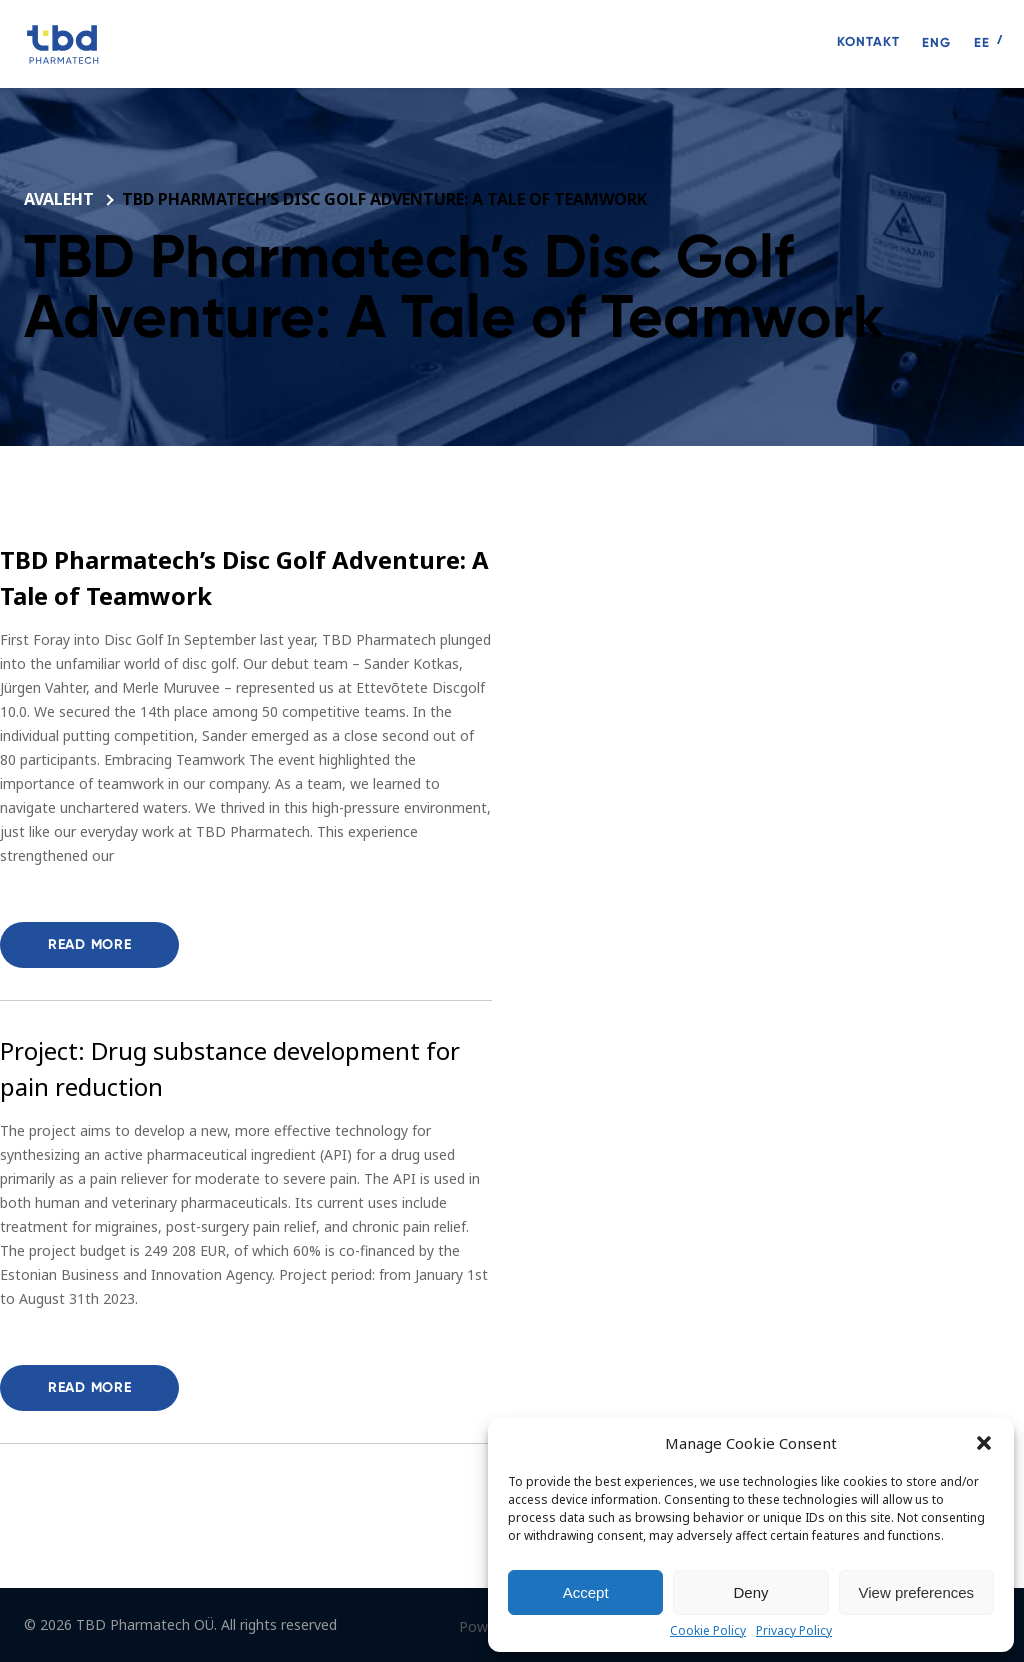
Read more (89, 944)
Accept (586, 1592)
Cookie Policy (708, 1631)
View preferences (917, 1592)
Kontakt (868, 41)
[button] (984, 1443)
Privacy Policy (794, 1631)
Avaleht (61, 199)
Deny (750, 1592)
